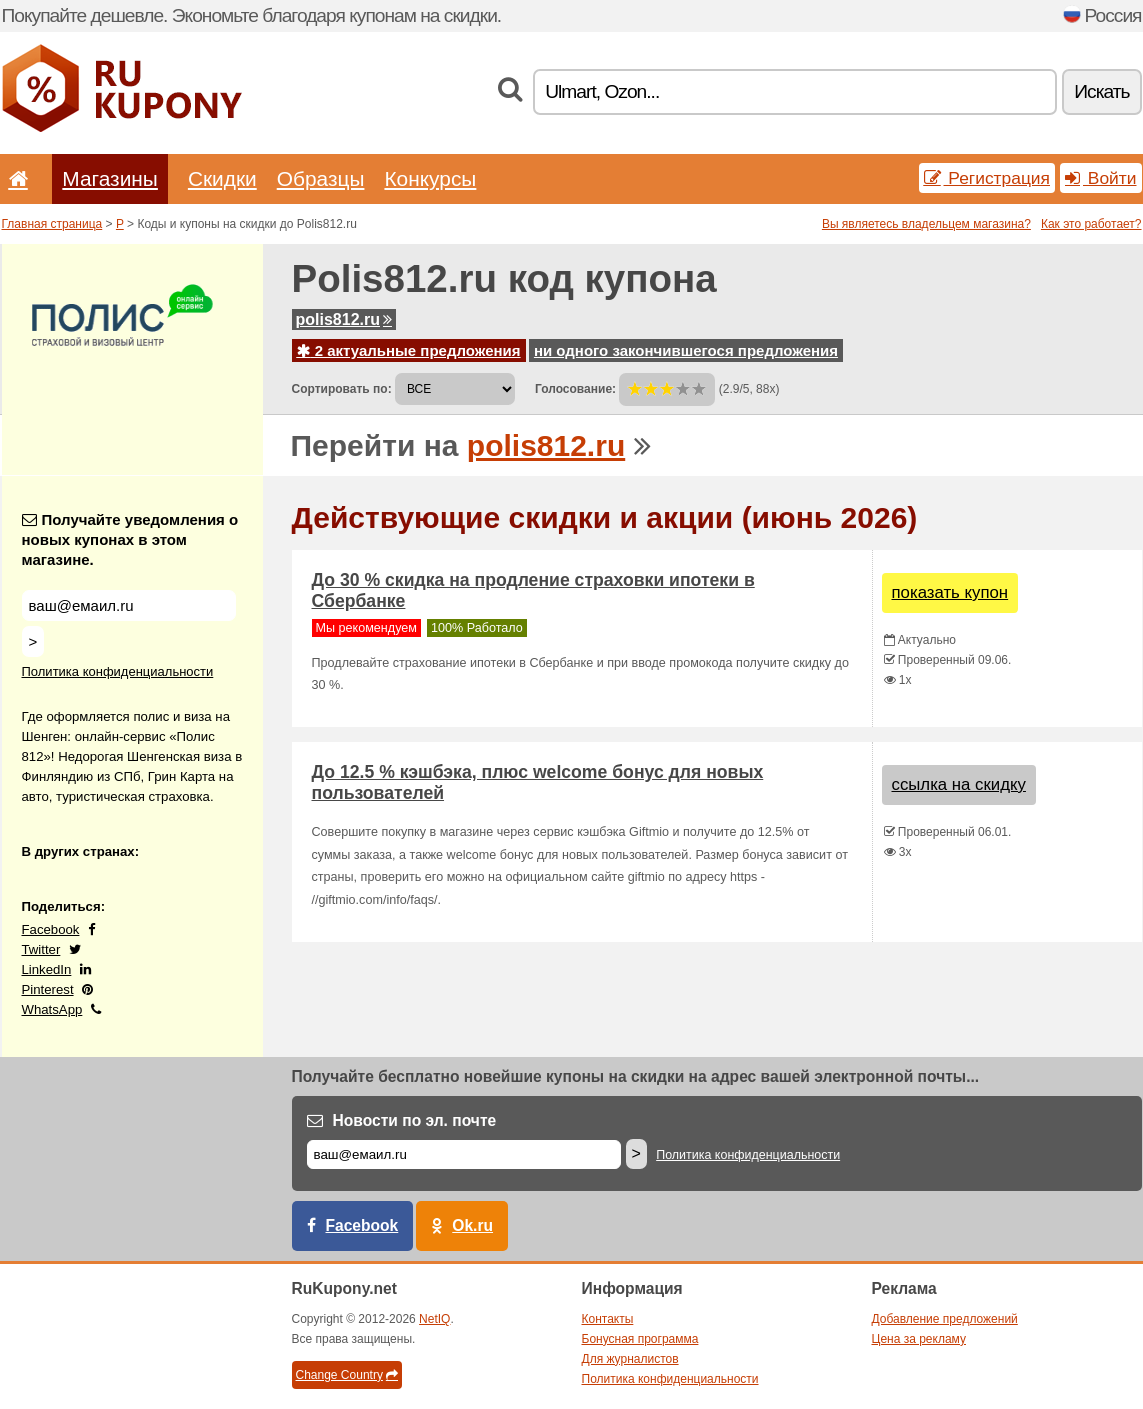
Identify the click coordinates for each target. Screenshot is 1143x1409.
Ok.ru (472, 1225)
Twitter (41, 949)
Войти (1101, 178)
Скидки (222, 178)
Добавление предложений (945, 1319)
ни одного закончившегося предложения (686, 350)
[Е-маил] (464, 1154)
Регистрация (987, 178)
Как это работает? (1091, 224)
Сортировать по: (342, 389)
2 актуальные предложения (409, 350)
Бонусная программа (640, 1339)
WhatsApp (52, 1009)
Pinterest (48, 989)
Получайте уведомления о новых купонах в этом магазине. (130, 539)
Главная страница (52, 224)
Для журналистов (630, 1359)
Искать (1101, 91)
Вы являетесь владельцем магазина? (926, 224)
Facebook (51, 929)
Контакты (608, 1319)
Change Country (347, 1375)
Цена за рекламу (919, 1339)
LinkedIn (47, 969)
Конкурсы (430, 178)
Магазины (110, 178)
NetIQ (434, 1319)
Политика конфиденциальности (118, 671)
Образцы (321, 178)
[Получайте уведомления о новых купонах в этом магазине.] (129, 605)
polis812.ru (344, 319)
